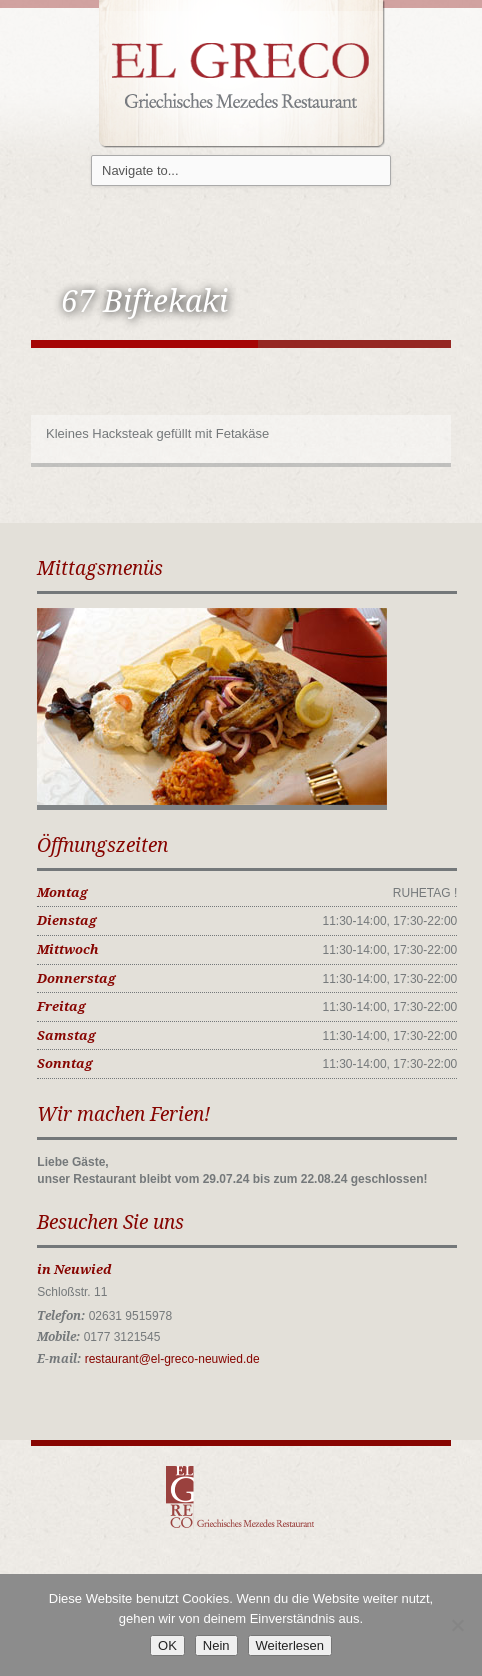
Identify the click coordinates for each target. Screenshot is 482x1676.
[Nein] (457, 1625)
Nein (216, 1645)
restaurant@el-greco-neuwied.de (172, 1359)
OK (167, 1645)
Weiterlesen (290, 1645)
